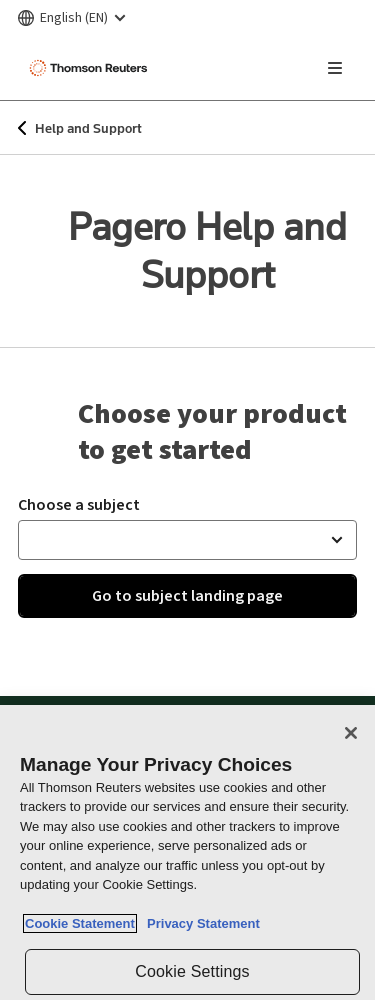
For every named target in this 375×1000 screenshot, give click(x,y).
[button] (187, 540)
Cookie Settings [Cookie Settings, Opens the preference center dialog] (192, 971)
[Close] (351, 733)
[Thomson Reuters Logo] (91, 68)
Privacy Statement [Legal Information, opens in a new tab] (200, 923)
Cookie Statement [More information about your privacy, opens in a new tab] (80, 923)
